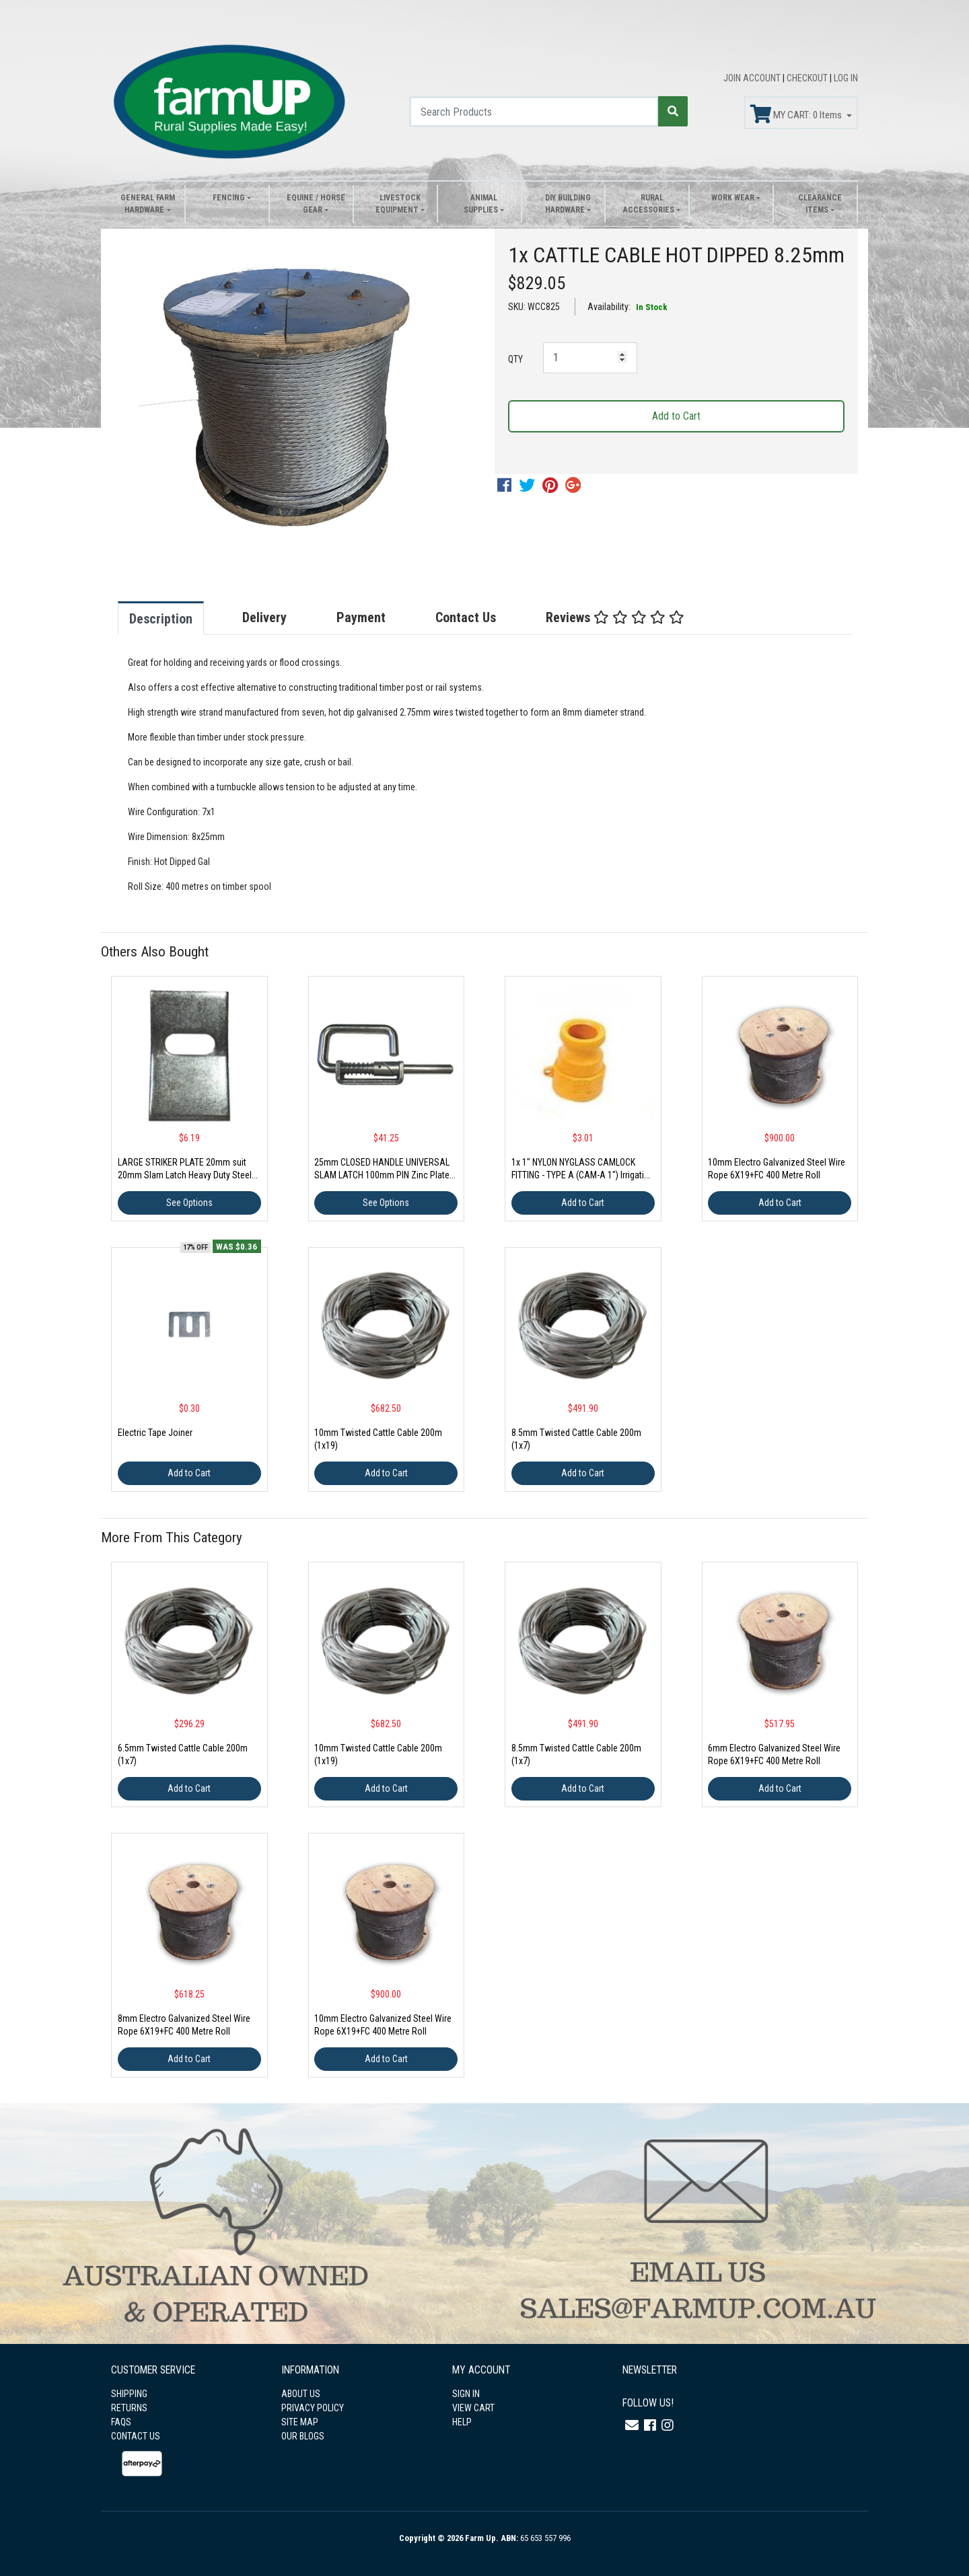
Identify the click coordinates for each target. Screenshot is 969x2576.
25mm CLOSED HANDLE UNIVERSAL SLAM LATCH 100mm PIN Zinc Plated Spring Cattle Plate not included (384, 1175)
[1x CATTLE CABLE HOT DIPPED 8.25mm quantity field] (590, 357)
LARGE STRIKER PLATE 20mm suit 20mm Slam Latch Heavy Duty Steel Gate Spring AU (185, 1175)
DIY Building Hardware (568, 204)
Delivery (264, 617)
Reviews (615, 617)
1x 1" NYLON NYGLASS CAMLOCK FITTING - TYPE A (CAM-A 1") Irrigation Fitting (582, 1175)
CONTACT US (135, 2436)
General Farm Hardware (147, 204)
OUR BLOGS (302, 2436)
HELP (462, 2422)
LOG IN (846, 78)
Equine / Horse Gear (316, 204)
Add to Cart (676, 416)
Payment (361, 617)
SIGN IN (466, 2393)
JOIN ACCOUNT (753, 78)
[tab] (174, 618)
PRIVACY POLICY (312, 2407)
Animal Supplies (481, 204)
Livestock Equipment (398, 204)
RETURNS (129, 2407)
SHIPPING (129, 2393)
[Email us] (632, 2425)
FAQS (121, 2422)
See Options (189, 1202)
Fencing (229, 197)
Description (160, 619)
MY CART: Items (797, 114)
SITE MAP (299, 2422)
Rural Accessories (648, 204)
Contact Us (465, 617)
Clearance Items (820, 204)
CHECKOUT (808, 78)
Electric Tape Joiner (155, 1432)
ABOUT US (300, 2393)
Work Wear (732, 197)
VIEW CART (473, 2407)
